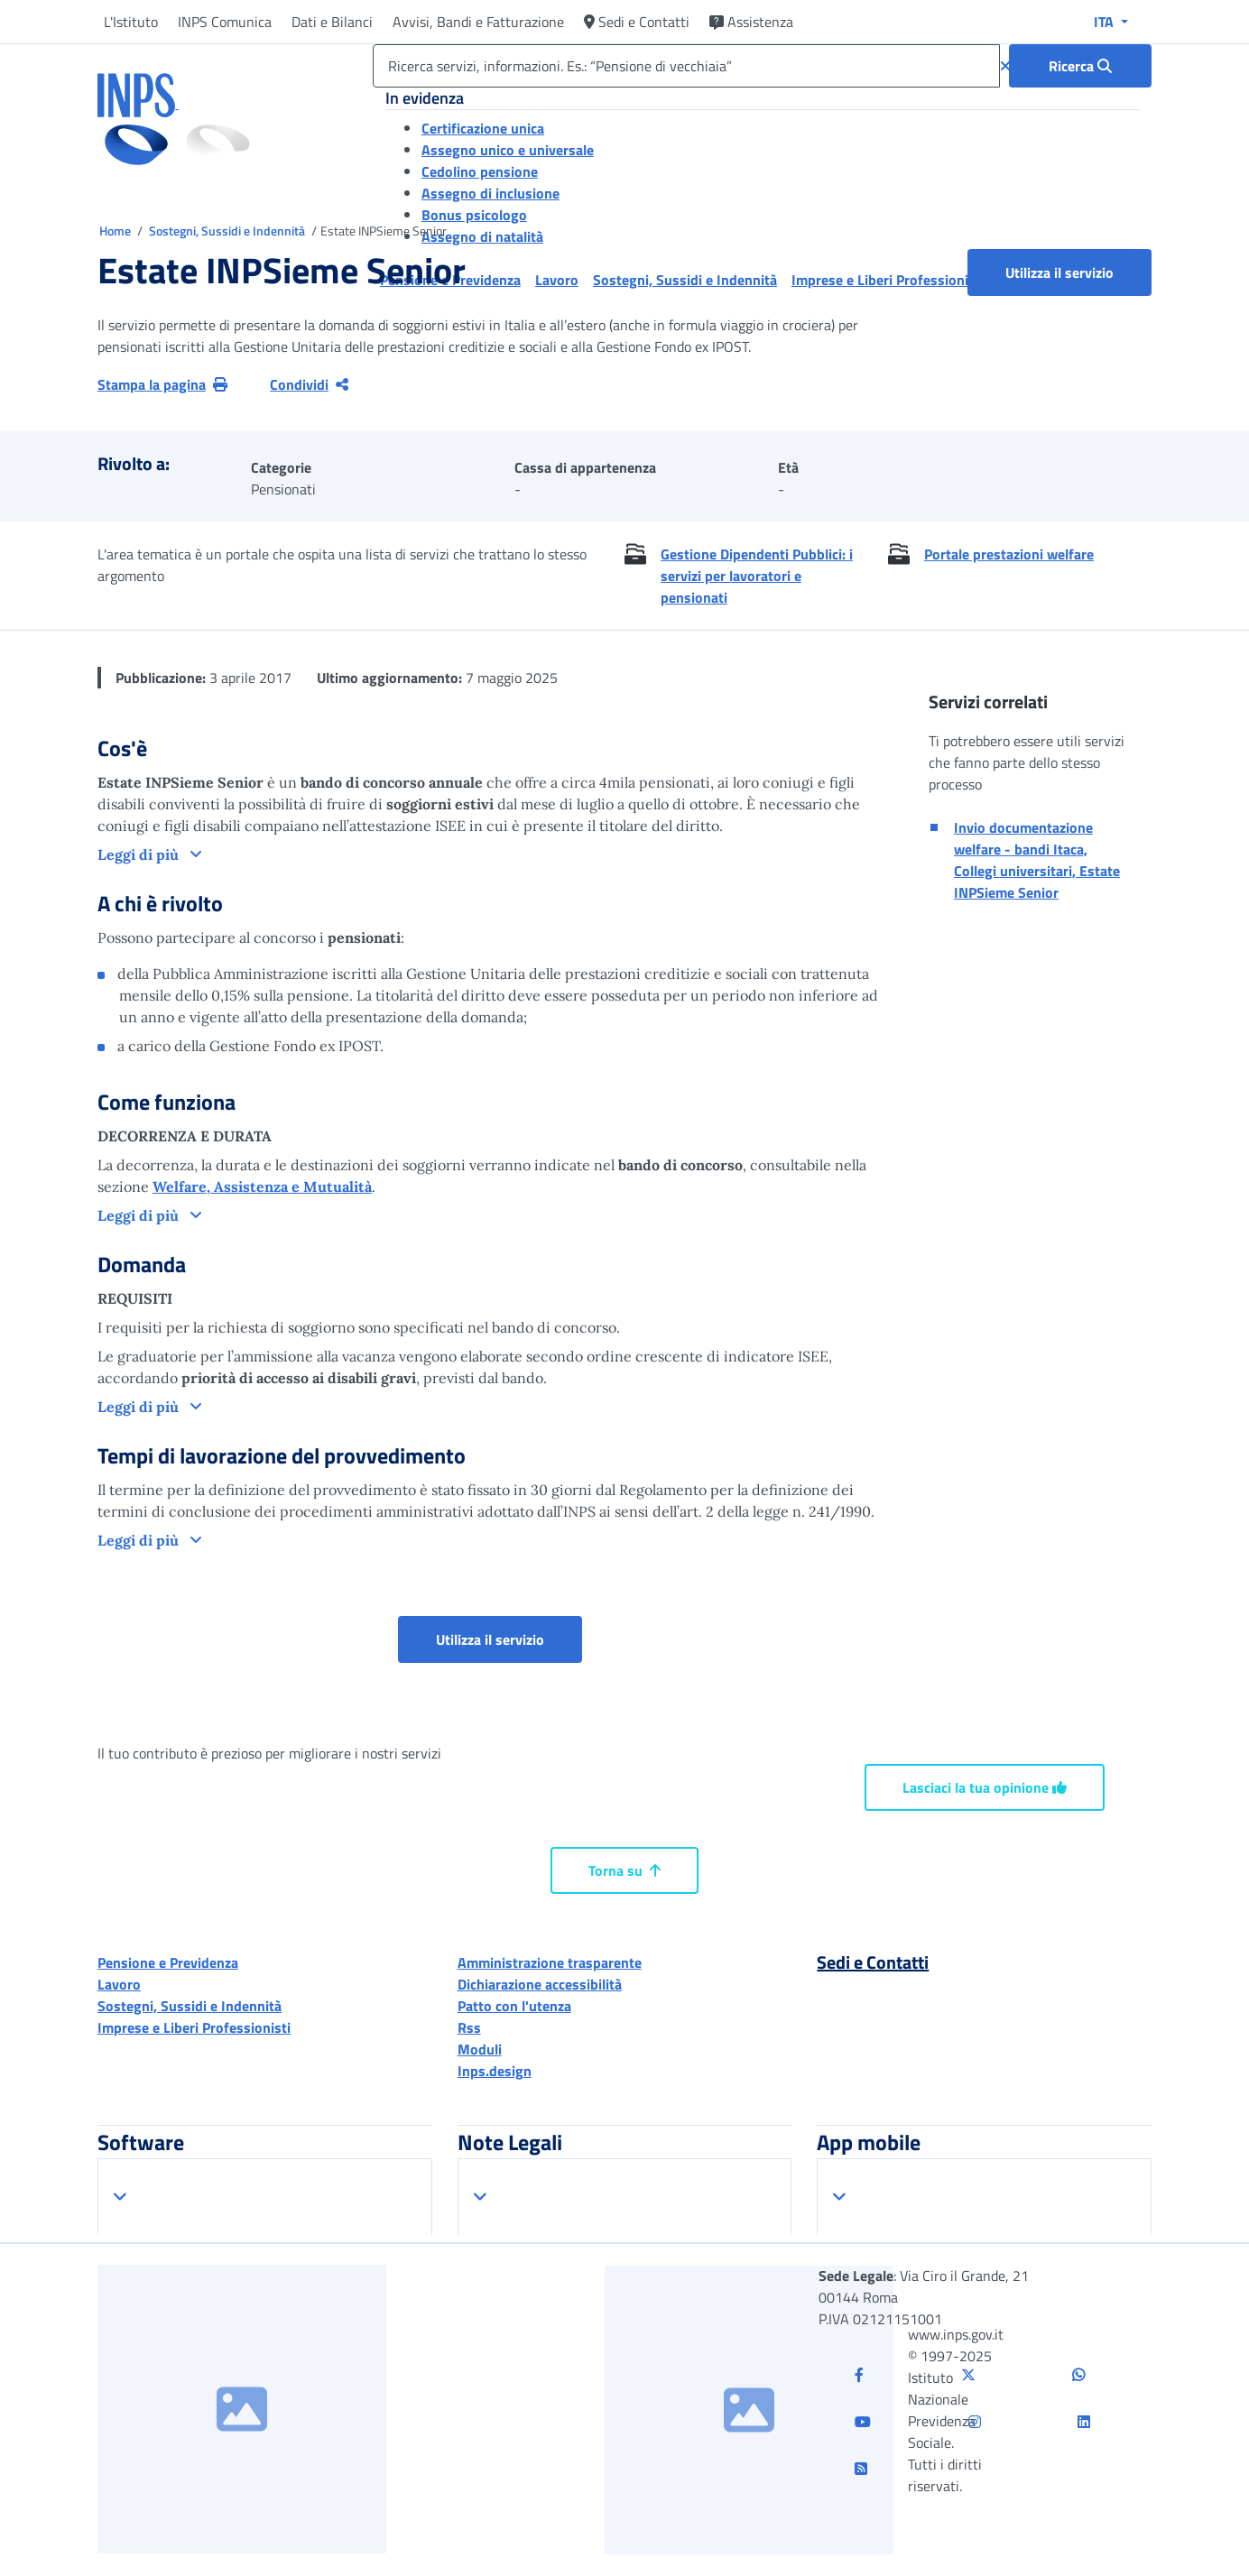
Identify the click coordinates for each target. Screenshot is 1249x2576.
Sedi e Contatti (636, 21)
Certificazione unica (482, 128)
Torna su (624, 1870)
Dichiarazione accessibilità (540, 1984)
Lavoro (119, 1984)
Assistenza (751, 21)
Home (116, 230)
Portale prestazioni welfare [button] (1009, 554)
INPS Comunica (225, 21)
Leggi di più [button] (139, 854)
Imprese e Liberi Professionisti (194, 2027)
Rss (469, 2027)
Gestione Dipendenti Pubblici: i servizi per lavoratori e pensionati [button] (757, 575)
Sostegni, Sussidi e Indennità (228, 230)
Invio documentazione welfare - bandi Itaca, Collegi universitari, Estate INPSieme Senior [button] (1037, 860)
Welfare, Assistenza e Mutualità (262, 1186)
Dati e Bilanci (332, 21)
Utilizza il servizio (1059, 272)
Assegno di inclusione (490, 193)
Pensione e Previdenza (167, 1962)
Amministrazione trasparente (550, 1962)
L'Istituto (131, 21)
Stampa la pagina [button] (162, 384)
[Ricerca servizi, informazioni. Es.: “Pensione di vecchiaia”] (686, 66)
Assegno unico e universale (507, 150)
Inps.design (495, 2071)
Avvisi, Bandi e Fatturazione (478, 21)
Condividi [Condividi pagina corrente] (309, 384)
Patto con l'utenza (514, 2006)
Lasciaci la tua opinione (984, 1787)
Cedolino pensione (479, 171)
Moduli (480, 2049)
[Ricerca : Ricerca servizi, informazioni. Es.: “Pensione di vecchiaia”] (1080, 66)
